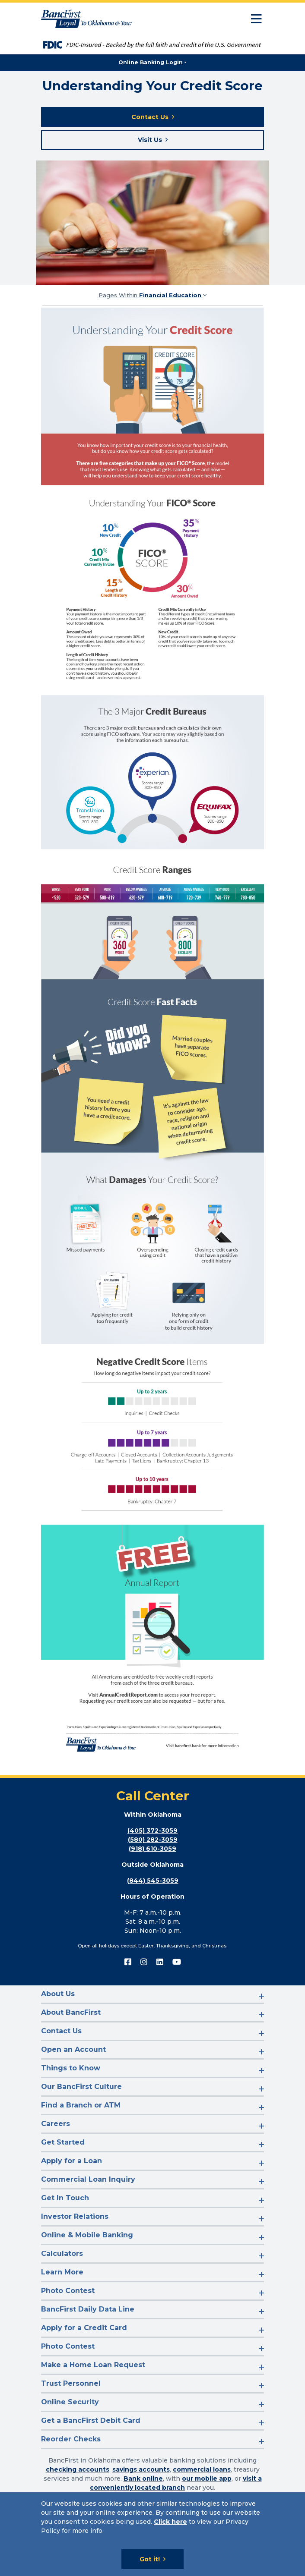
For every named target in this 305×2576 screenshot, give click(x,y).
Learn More (62, 2272)
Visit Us (150, 140)
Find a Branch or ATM (81, 2105)
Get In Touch (65, 2198)
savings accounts (141, 2469)
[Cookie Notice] (152, 2534)
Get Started (63, 2142)
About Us (58, 1994)
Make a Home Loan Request (93, 2365)
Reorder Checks (71, 2439)
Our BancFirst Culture (81, 2086)
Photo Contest (68, 2291)
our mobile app (207, 2478)
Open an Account (73, 2049)
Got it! (150, 2559)
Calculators (62, 2253)
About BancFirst (71, 2012)
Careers (55, 2124)
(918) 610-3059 (152, 1849)
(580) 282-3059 (153, 1839)
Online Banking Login (150, 62)
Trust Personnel (71, 2383)
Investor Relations (74, 2216)
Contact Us (149, 117)
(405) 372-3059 (152, 1830)
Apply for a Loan (71, 2161)
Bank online (143, 2478)
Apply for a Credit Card (84, 2328)
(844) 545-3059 (152, 1880)
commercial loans (202, 2469)
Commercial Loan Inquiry (88, 2179)
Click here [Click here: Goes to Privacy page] (170, 2522)
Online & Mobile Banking (87, 2235)
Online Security (70, 2402)
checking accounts (77, 2469)
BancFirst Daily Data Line (87, 2309)
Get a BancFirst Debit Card (90, 2420)
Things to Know (70, 2068)
